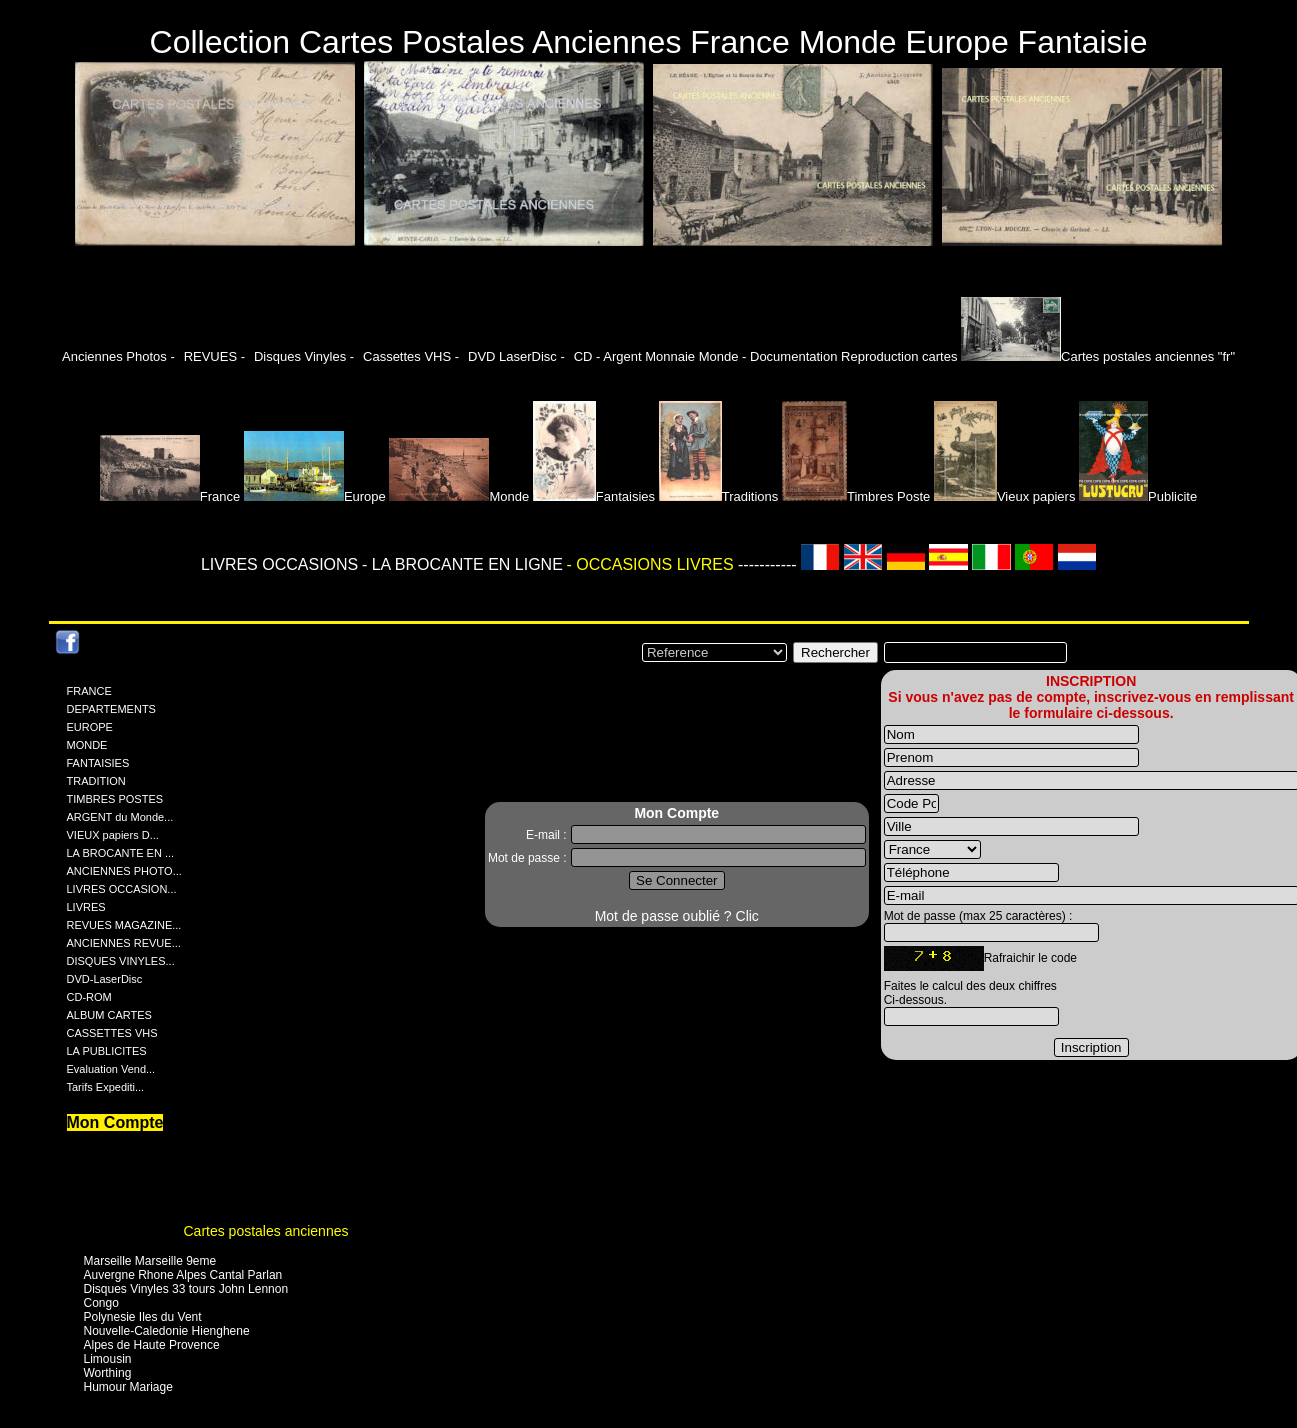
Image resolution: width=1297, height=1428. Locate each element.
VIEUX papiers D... (113, 835)
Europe (315, 496)
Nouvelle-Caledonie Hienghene (167, 1331)
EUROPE (90, 727)
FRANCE (89, 691)
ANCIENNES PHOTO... (124, 871)
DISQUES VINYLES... (121, 961)
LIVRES (86, 907)
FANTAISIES (98, 763)
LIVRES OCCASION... (122, 889)
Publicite (1138, 496)
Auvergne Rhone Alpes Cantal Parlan (183, 1275)
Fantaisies (594, 496)
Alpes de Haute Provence (152, 1345)
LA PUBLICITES (107, 1051)
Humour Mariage (128, 1387)
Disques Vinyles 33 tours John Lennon (186, 1289)
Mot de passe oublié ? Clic (677, 916)
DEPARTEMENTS (111, 709)
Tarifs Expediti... (106, 1087)
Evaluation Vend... (111, 1069)
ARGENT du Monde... (120, 817)
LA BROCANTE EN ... (121, 853)
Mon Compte (115, 1122)
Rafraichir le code (1030, 958)
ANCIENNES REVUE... (124, 943)
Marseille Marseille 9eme (150, 1261)
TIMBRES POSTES (115, 799)
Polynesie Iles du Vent (143, 1317)
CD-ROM (89, 997)
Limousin (108, 1359)
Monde (459, 496)
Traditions (719, 496)
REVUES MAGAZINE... (124, 925)
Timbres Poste (856, 496)
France (170, 496)
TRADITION (96, 781)
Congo (101, 1303)
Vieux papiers (1005, 496)
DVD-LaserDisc (105, 979)
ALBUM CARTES (109, 1015)
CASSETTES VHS (112, 1033)
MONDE (87, 745)
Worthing (108, 1373)
